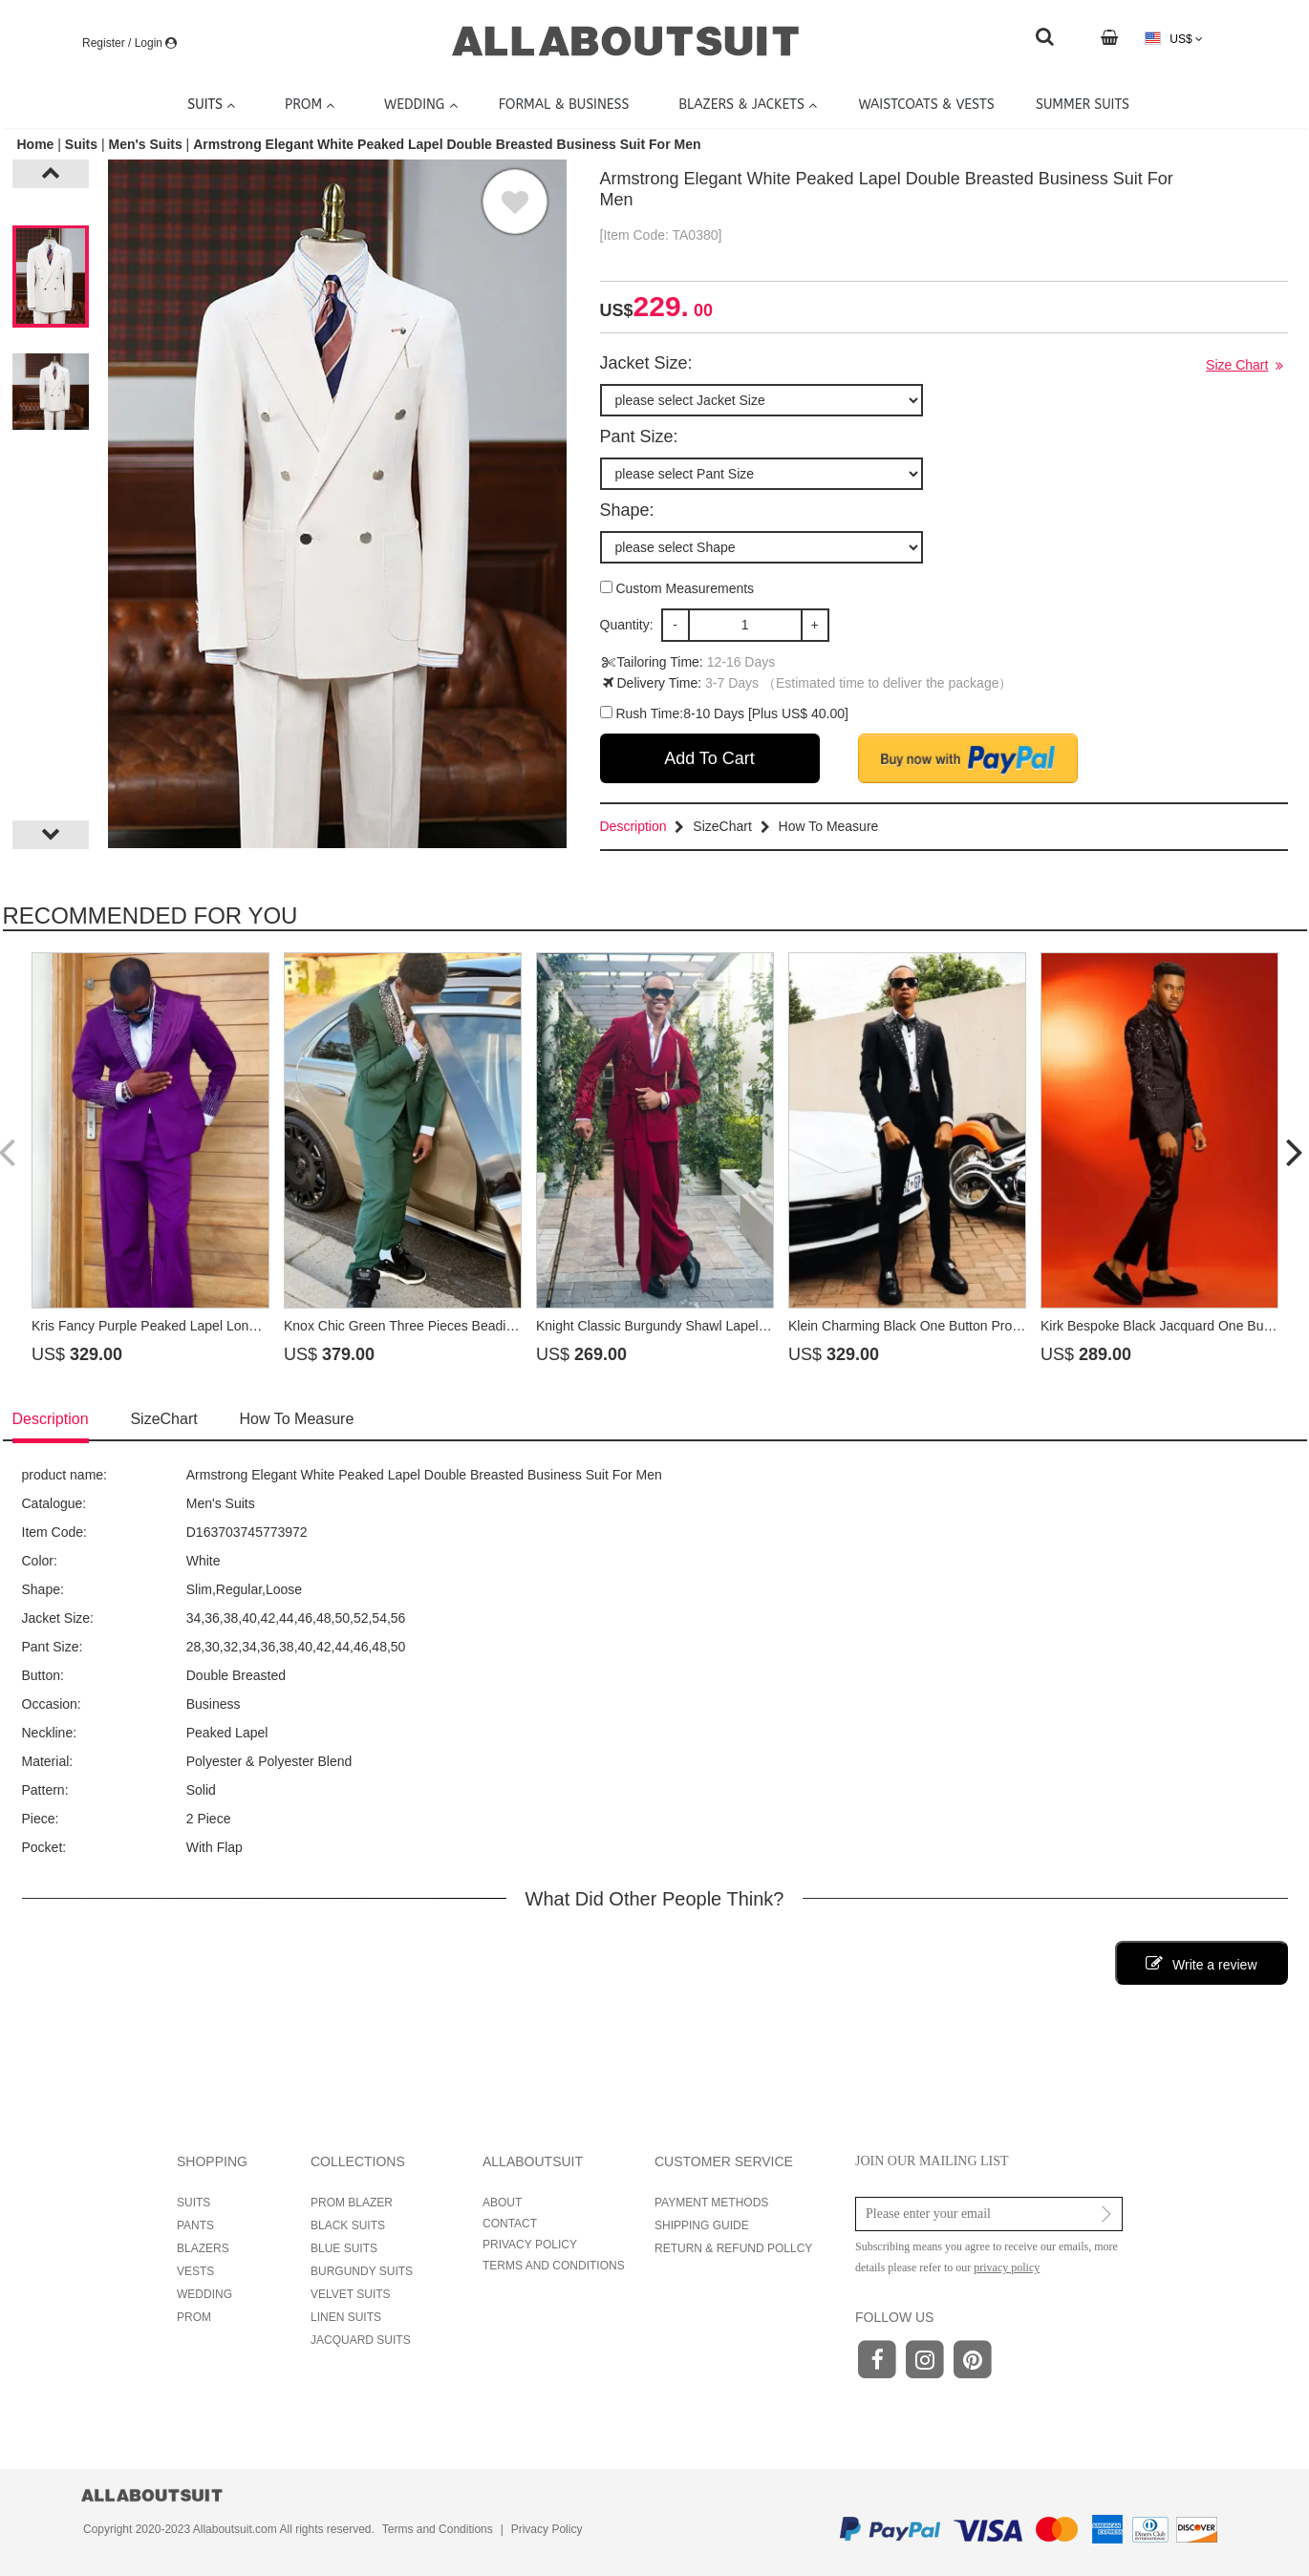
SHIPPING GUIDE (701, 2225)
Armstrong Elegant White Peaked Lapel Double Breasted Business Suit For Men (446, 144)
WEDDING (204, 2294)
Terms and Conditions (437, 2529)
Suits (81, 144)
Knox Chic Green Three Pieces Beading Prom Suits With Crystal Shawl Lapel (513, 1325)
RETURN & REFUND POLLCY (733, 2248)
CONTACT (510, 2223)
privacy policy (1007, 2267)
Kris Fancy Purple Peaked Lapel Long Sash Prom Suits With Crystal (234, 1325)
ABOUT (502, 2202)
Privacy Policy (547, 2529)
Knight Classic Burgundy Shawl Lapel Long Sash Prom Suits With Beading (757, 1325)
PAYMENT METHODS (711, 2202)
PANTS (195, 2225)
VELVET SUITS (351, 2294)
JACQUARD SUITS (361, 2340)
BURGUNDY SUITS (362, 2271)
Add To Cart (709, 758)
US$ (1174, 39)
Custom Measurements (677, 588)
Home (37, 144)
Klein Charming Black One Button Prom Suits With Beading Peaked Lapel (1007, 1325)
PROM (194, 2317)
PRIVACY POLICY (530, 2244)
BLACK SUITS (348, 2225)
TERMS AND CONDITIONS (554, 2265)
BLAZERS (203, 2248)
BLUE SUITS (344, 2248)
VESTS (195, 2271)
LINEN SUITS (346, 2317)
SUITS (193, 2202)
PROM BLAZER (352, 2202)
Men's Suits (145, 144)
